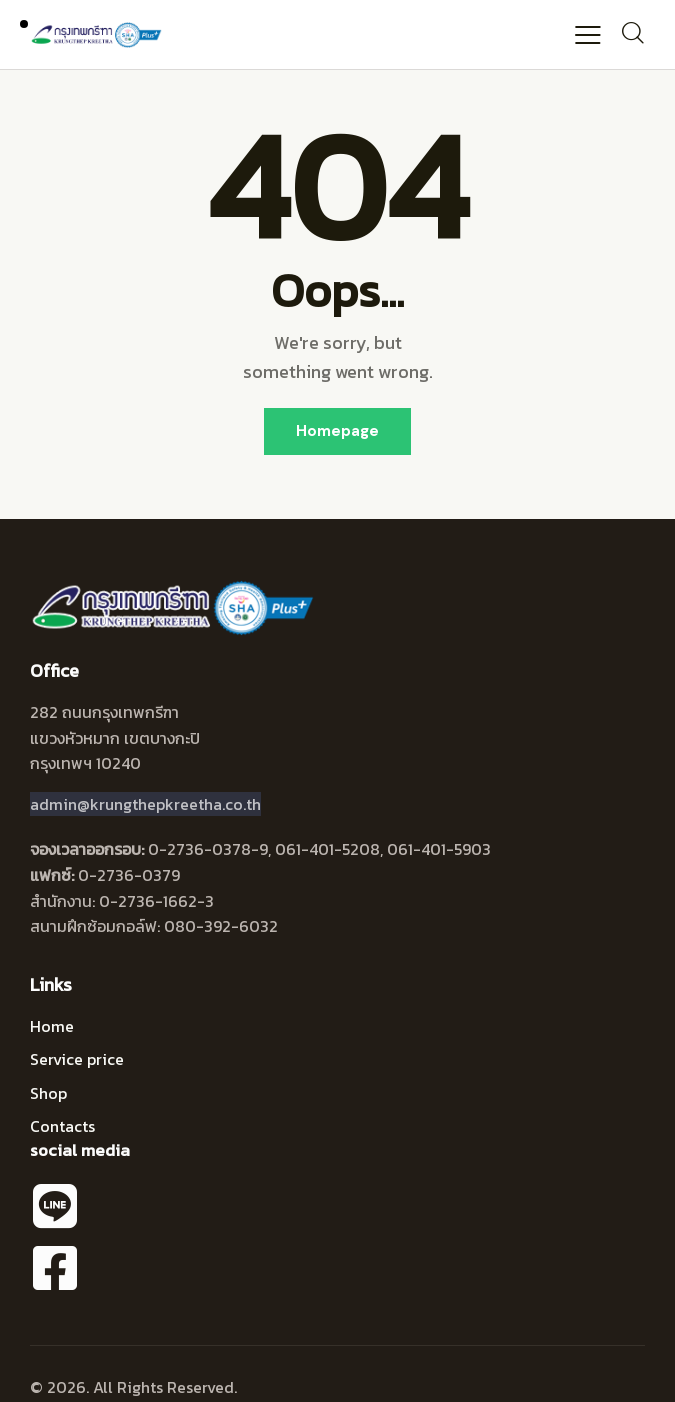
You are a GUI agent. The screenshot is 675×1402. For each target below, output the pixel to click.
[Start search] (632, 32)
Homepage (337, 431)
